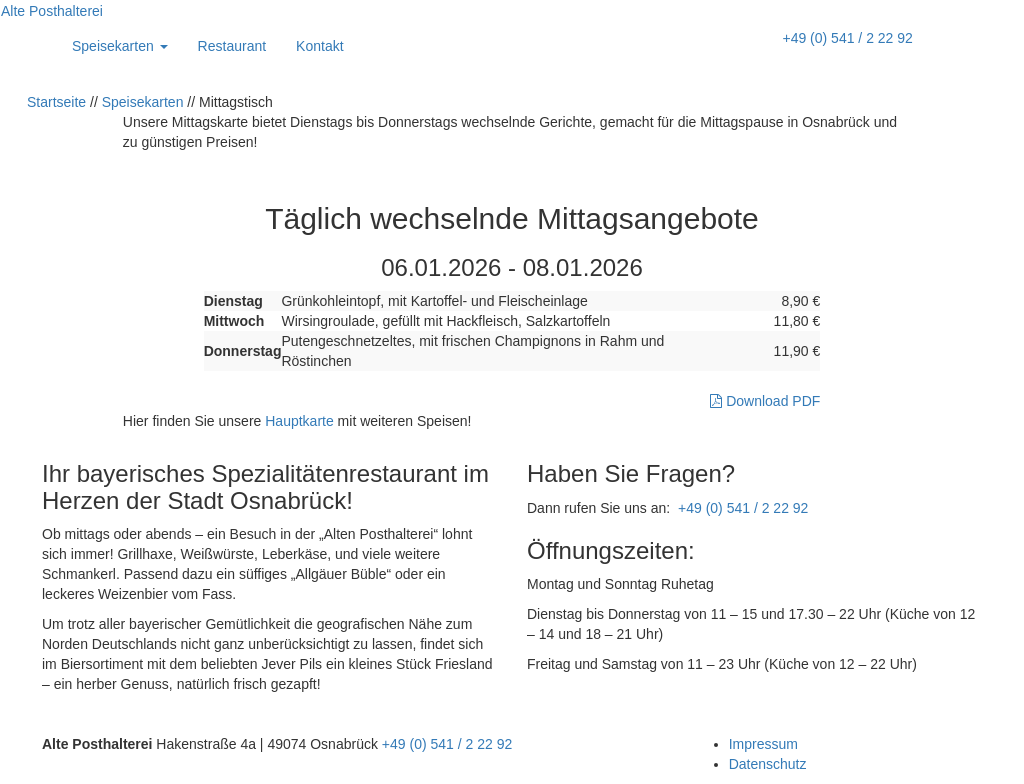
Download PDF (765, 401)
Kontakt (319, 46)
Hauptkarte (299, 421)
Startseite (56, 102)
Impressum (763, 744)
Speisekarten (120, 46)
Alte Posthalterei (52, 11)
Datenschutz (768, 764)
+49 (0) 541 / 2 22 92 (847, 38)
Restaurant (232, 46)
